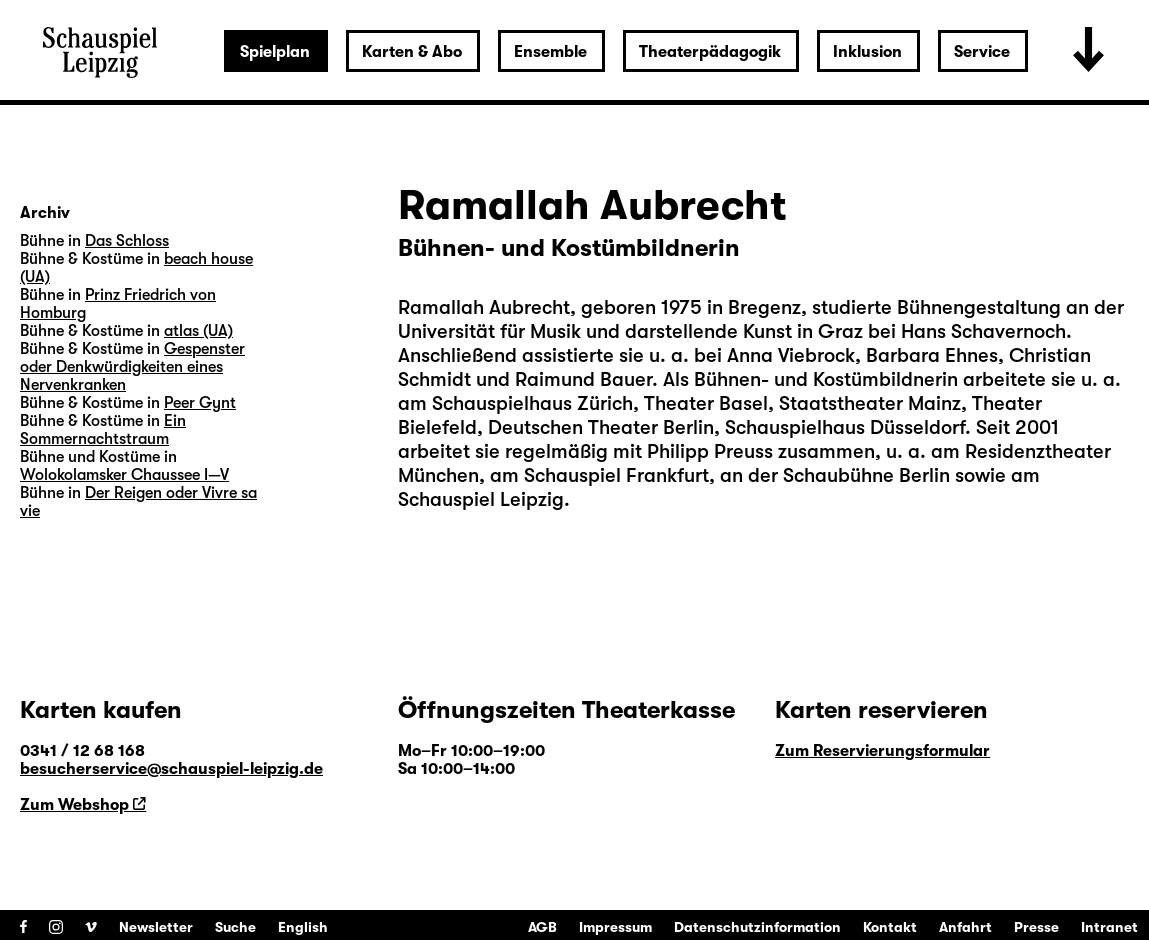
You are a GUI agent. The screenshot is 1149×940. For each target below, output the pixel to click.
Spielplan (275, 52)
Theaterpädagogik (710, 52)
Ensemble (550, 52)
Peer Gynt (200, 403)
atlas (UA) (198, 331)
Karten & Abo (412, 52)
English (303, 927)
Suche (235, 927)
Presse (1036, 927)
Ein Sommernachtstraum (103, 430)
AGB (542, 927)
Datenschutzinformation (757, 927)
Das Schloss (127, 241)
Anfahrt (965, 927)
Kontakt (890, 927)
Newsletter (156, 927)
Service (982, 52)
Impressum (615, 927)
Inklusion (867, 52)
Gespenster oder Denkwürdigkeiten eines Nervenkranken (132, 367)
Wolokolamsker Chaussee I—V (124, 475)
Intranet (1109, 927)
